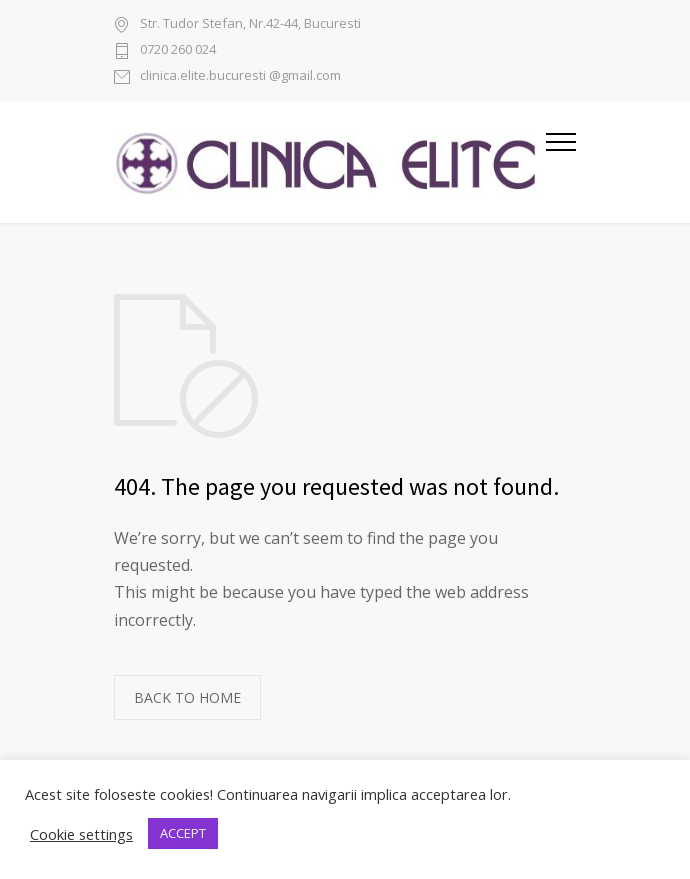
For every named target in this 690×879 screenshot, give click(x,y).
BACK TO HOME (187, 697)
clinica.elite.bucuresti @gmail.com (240, 76)
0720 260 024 (178, 50)
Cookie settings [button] (81, 834)
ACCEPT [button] (183, 833)
